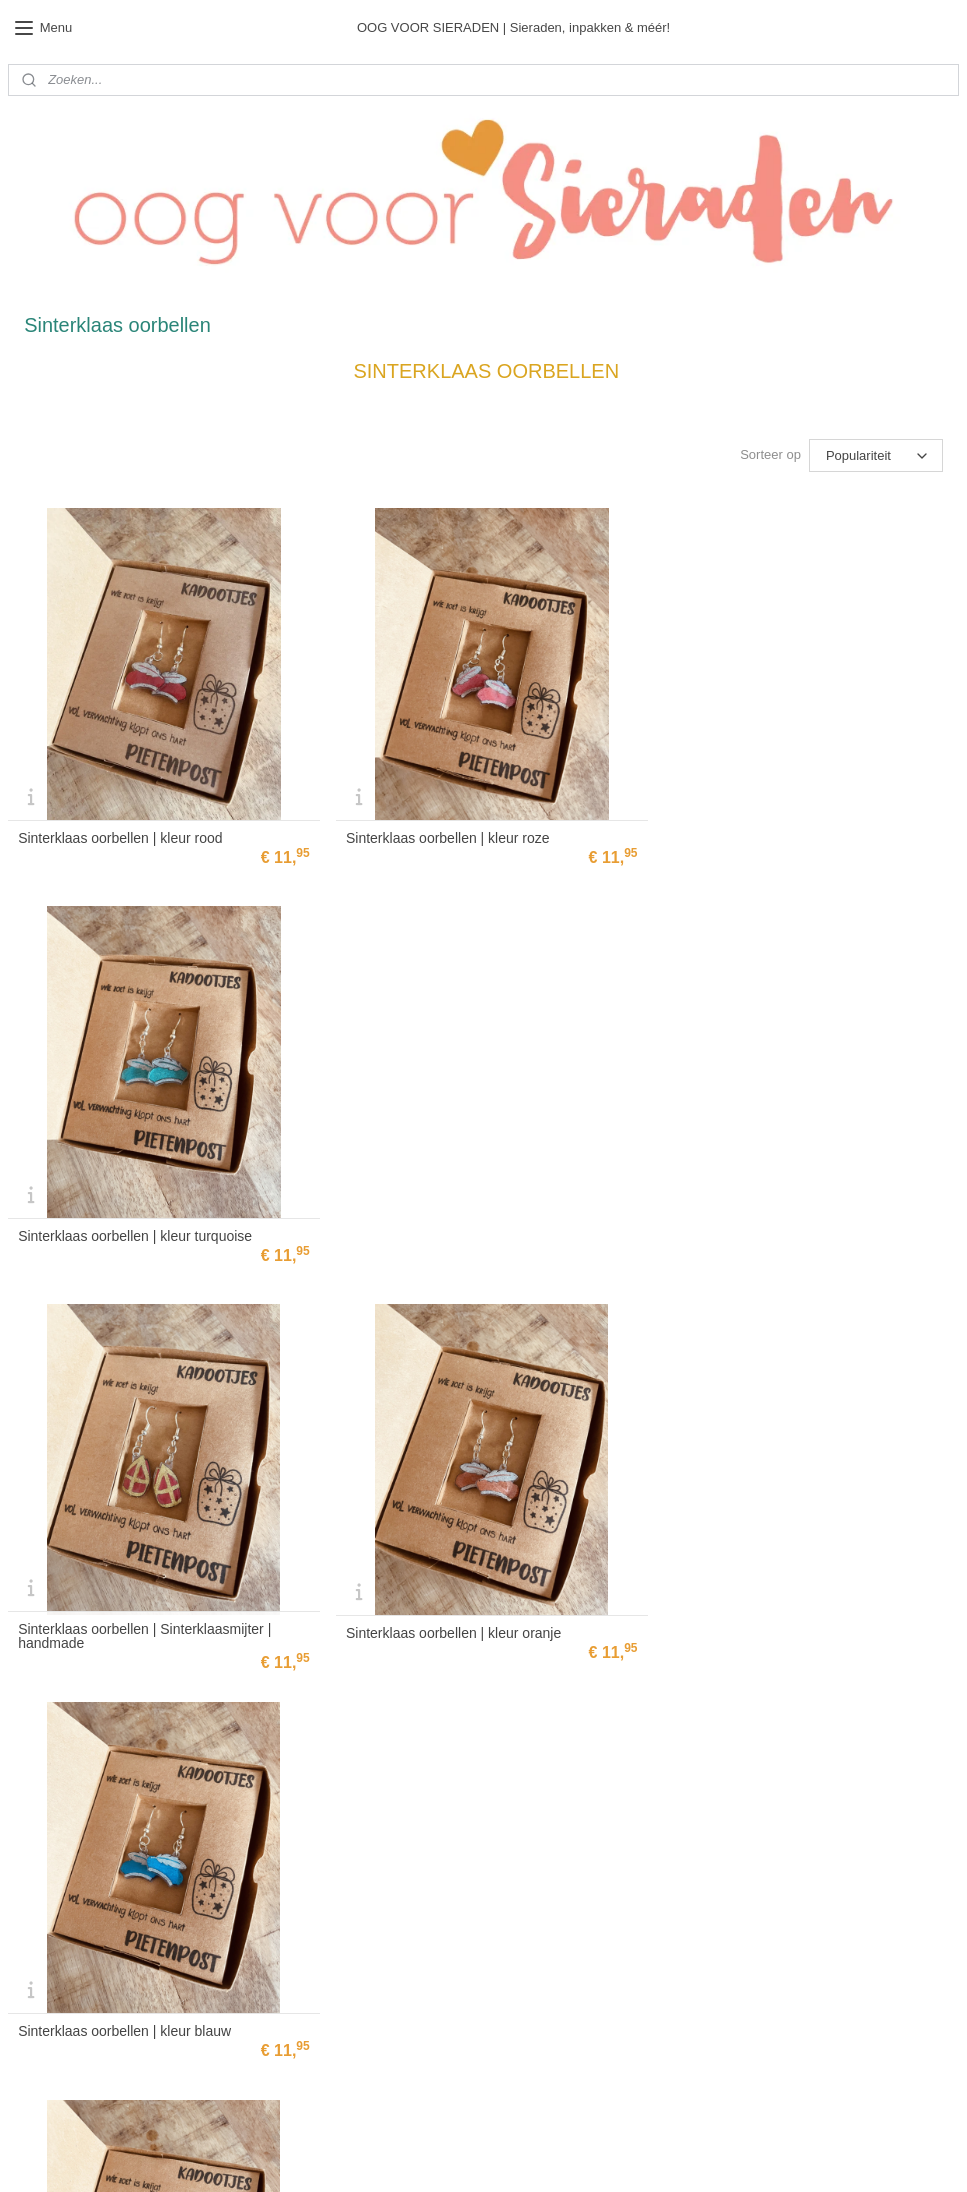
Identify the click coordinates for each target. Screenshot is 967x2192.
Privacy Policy (367, 1854)
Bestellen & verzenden (390, 1816)
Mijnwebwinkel (777, 2155)
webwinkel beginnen (622, 2155)
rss (556, 2155)
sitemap (521, 2155)
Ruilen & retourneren (385, 1835)
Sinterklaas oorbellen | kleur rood (120, 832)
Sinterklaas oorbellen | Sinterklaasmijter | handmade (144, 1227)
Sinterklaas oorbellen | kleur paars (123, 1617)
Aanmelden (379, 1986)
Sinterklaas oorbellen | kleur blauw (769, 1224)
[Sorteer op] (876, 455)
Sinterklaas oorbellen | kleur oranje (447, 1224)
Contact (350, 1778)
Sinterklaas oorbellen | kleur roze (442, 832)
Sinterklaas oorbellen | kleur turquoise (780, 832)
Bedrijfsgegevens (376, 1797)
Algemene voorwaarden (393, 1873)
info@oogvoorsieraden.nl (75, 2060)
